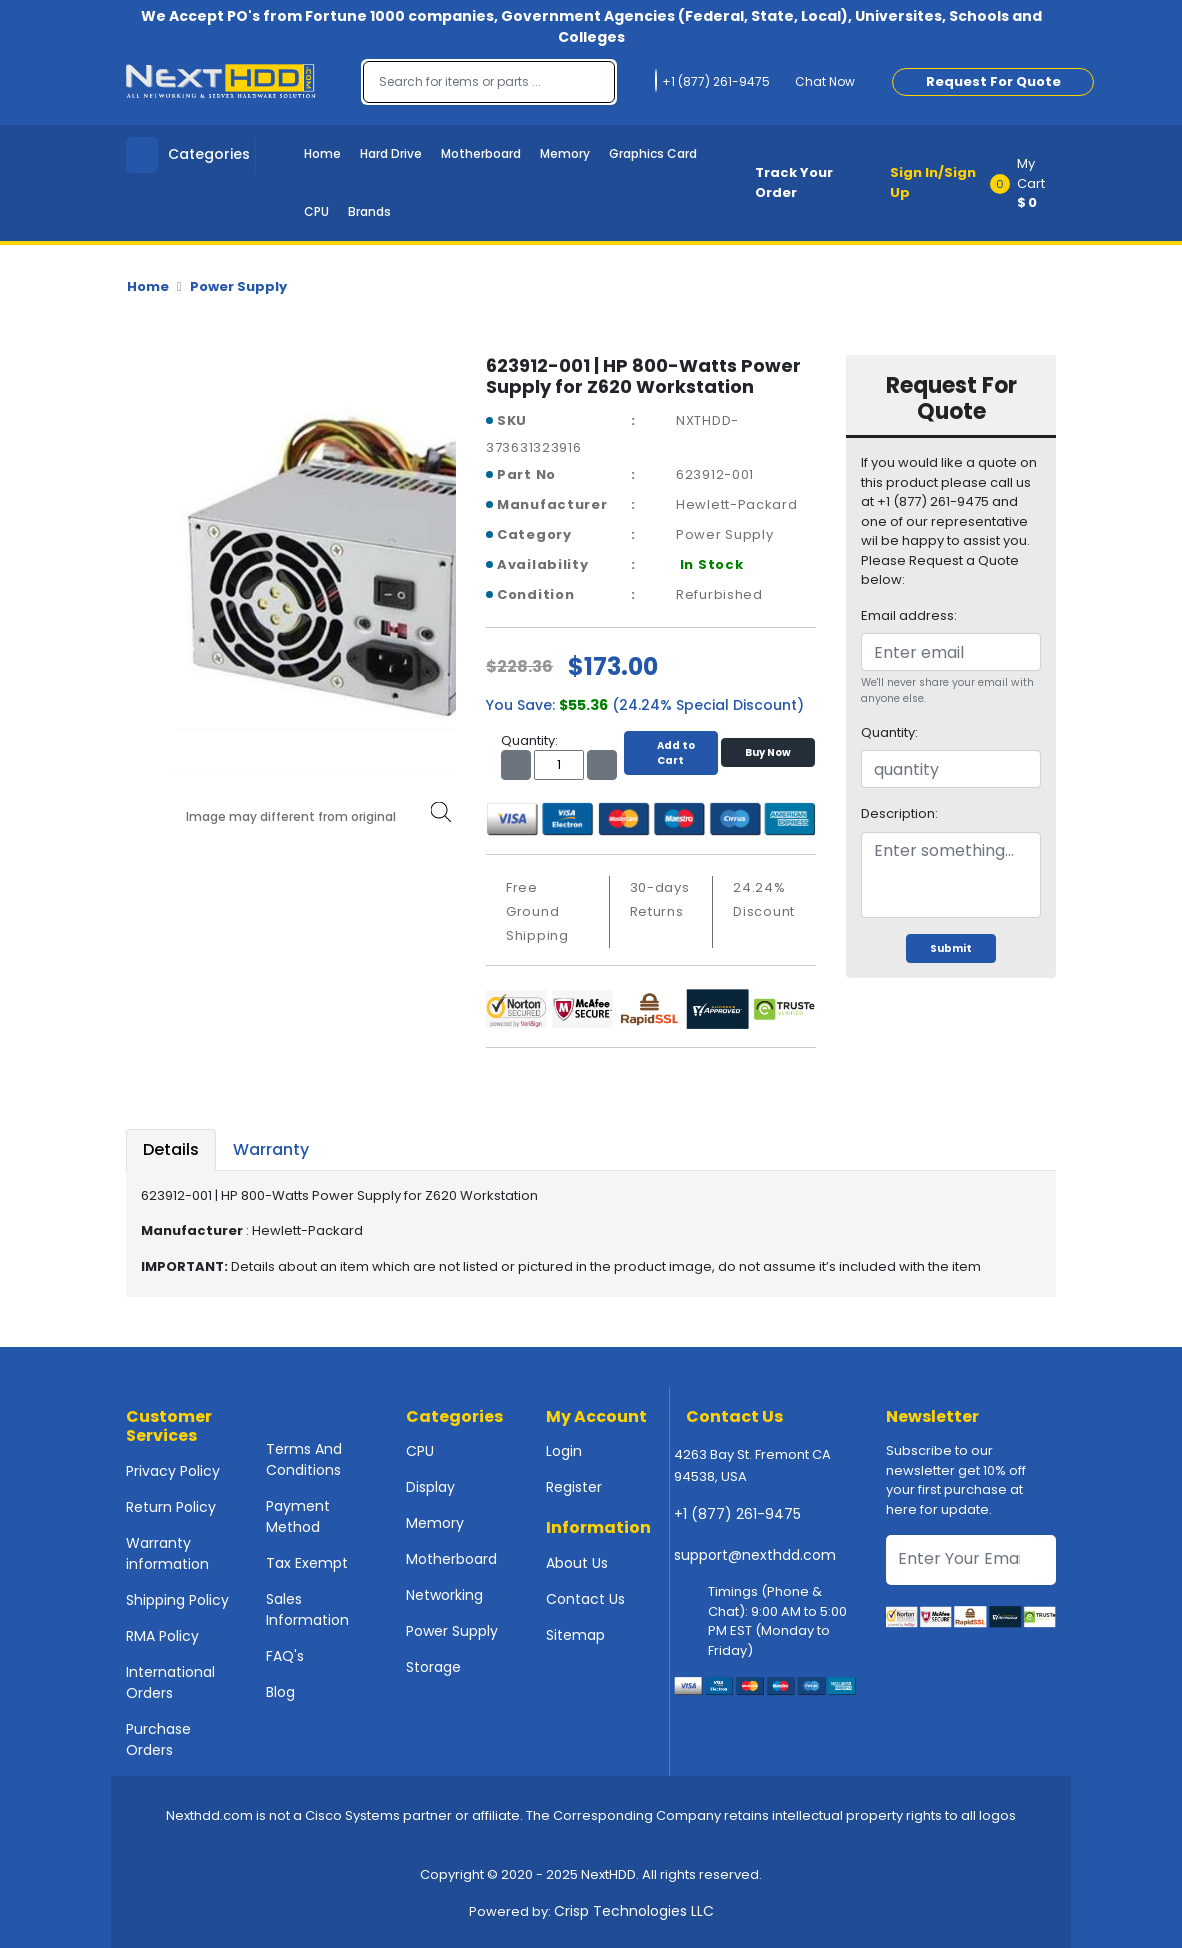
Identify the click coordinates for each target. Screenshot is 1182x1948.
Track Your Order (794, 182)
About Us (577, 1563)
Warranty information (167, 1553)
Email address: (909, 615)
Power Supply (238, 286)
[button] (1029, 183)
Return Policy (171, 1507)
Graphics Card (653, 153)
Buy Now (768, 752)
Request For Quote (993, 81)
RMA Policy (162, 1636)
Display (430, 1487)
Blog (280, 1692)
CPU (316, 211)
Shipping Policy (177, 1600)
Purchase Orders (158, 1739)
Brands (369, 211)
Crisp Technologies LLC (634, 1911)
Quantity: (889, 732)
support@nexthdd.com (755, 1555)
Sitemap (575, 1635)
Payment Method (298, 1516)
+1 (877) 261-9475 (737, 1514)
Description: (899, 813)
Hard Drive (391, 153)
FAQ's (285, 1656)
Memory (565, 153)
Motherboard (481, 153)
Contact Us (585, 1599)
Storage (433, 1667)
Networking (444, 1595)
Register (574, 1487)
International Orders (170, 1682)
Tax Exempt (307, 1563)
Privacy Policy (173, 1471)
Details (171, 1149)
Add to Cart (671, 753)
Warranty (271, 1149)
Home (322, 153)
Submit (951, 948)
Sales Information (307, 1609)
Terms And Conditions (304, 1459)
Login (564, 1451)
